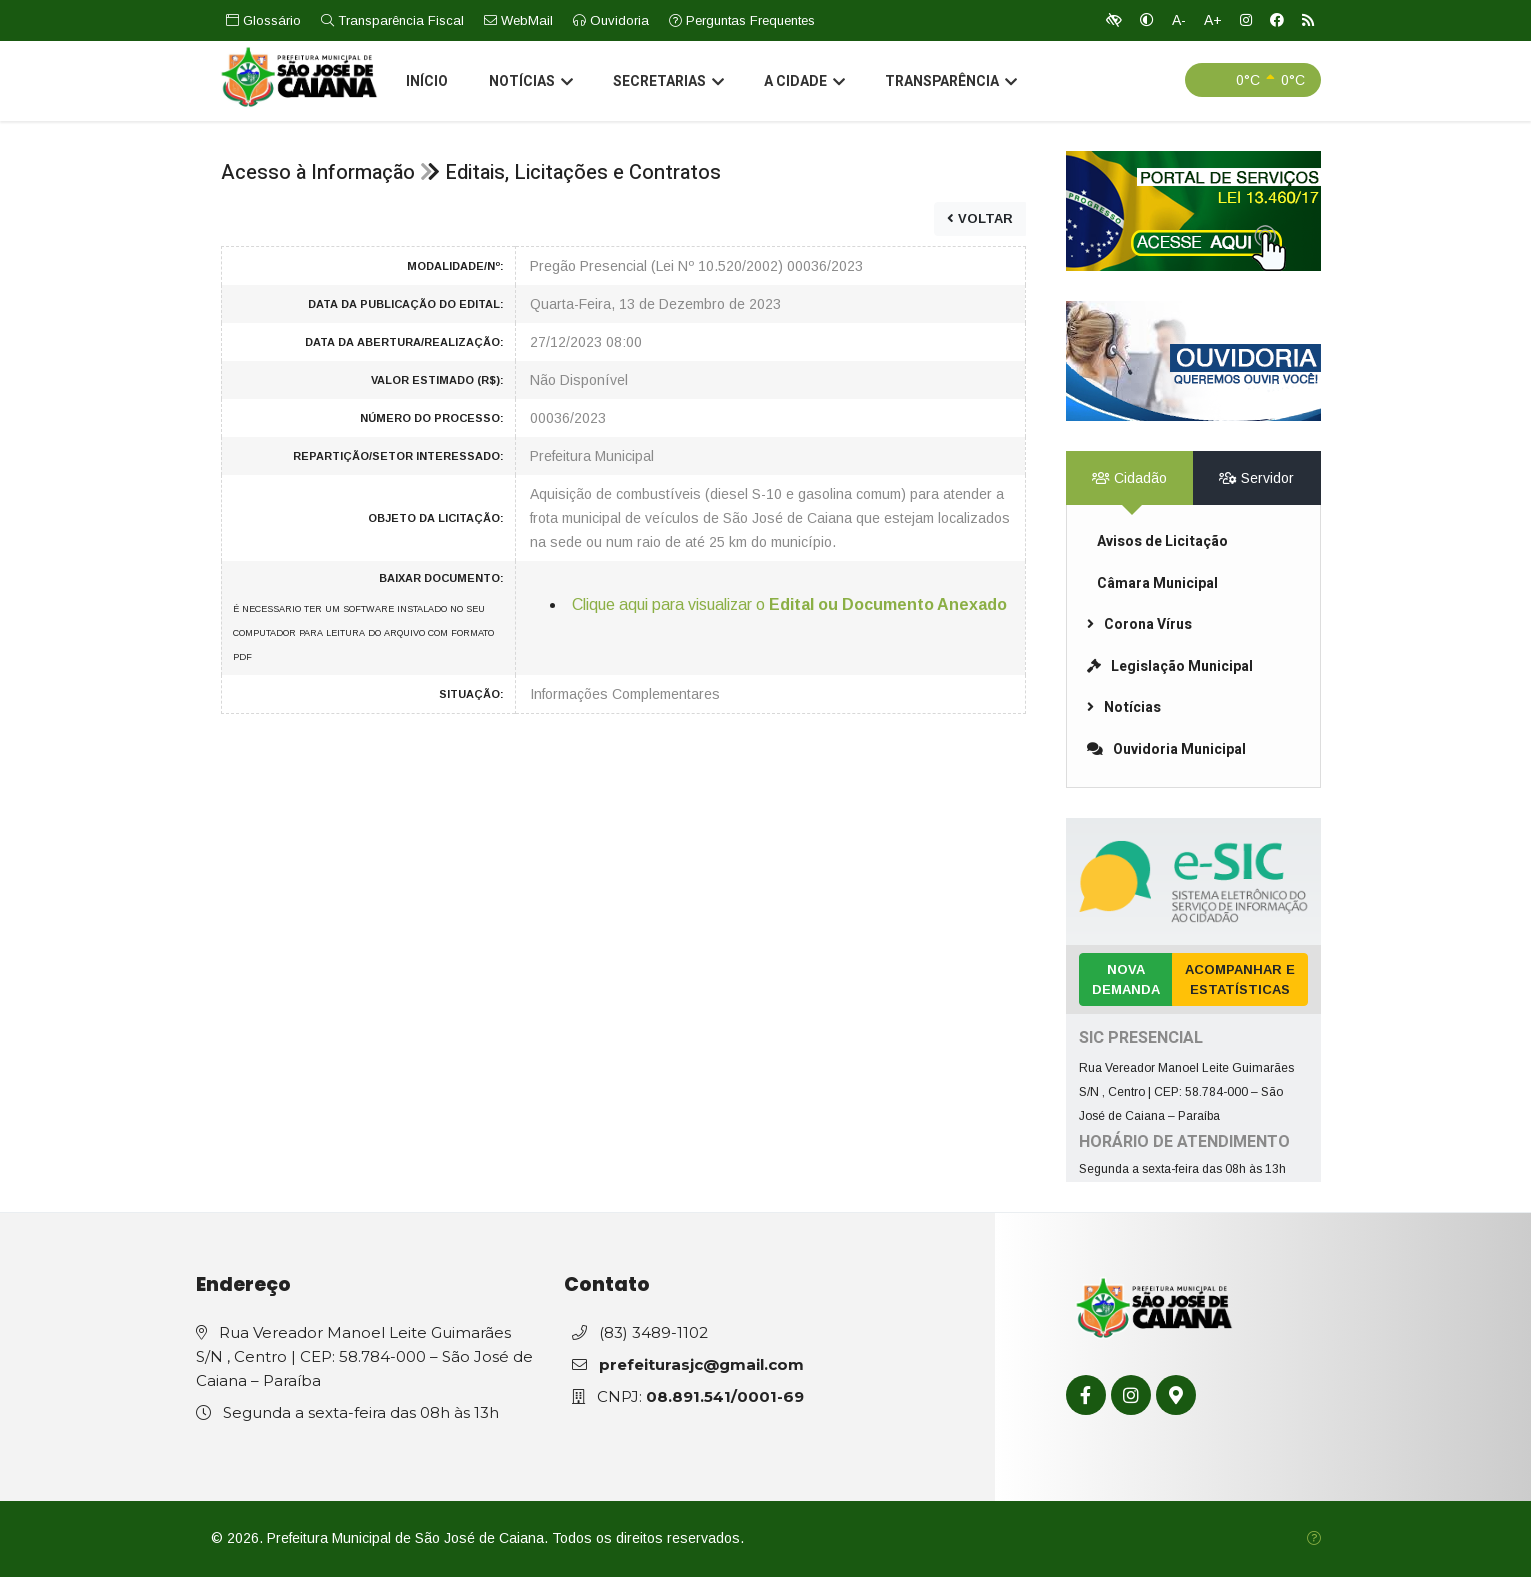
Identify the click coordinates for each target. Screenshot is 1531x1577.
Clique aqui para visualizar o (789, 604)
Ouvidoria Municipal (1166, 749)
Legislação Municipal (1170, 666)
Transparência (950, 84)
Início (427, 83)
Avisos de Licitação (1162, 541)
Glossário (263, 20)
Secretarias (667, 84)
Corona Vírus (1139, 624)
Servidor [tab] (1256, 478)
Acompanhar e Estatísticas (1240, 979)
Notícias (530, 84)
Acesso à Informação (318, 172)
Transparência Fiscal (392, 20)
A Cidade (803, 84)
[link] (1193, 211)
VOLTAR (980, 218)
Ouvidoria (611, 20)
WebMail (518, 20)
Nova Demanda (1126, 979)
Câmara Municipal (1157, 583)
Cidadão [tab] (1129, 478)
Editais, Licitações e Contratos (583, 172)
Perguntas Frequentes (742, 20)
